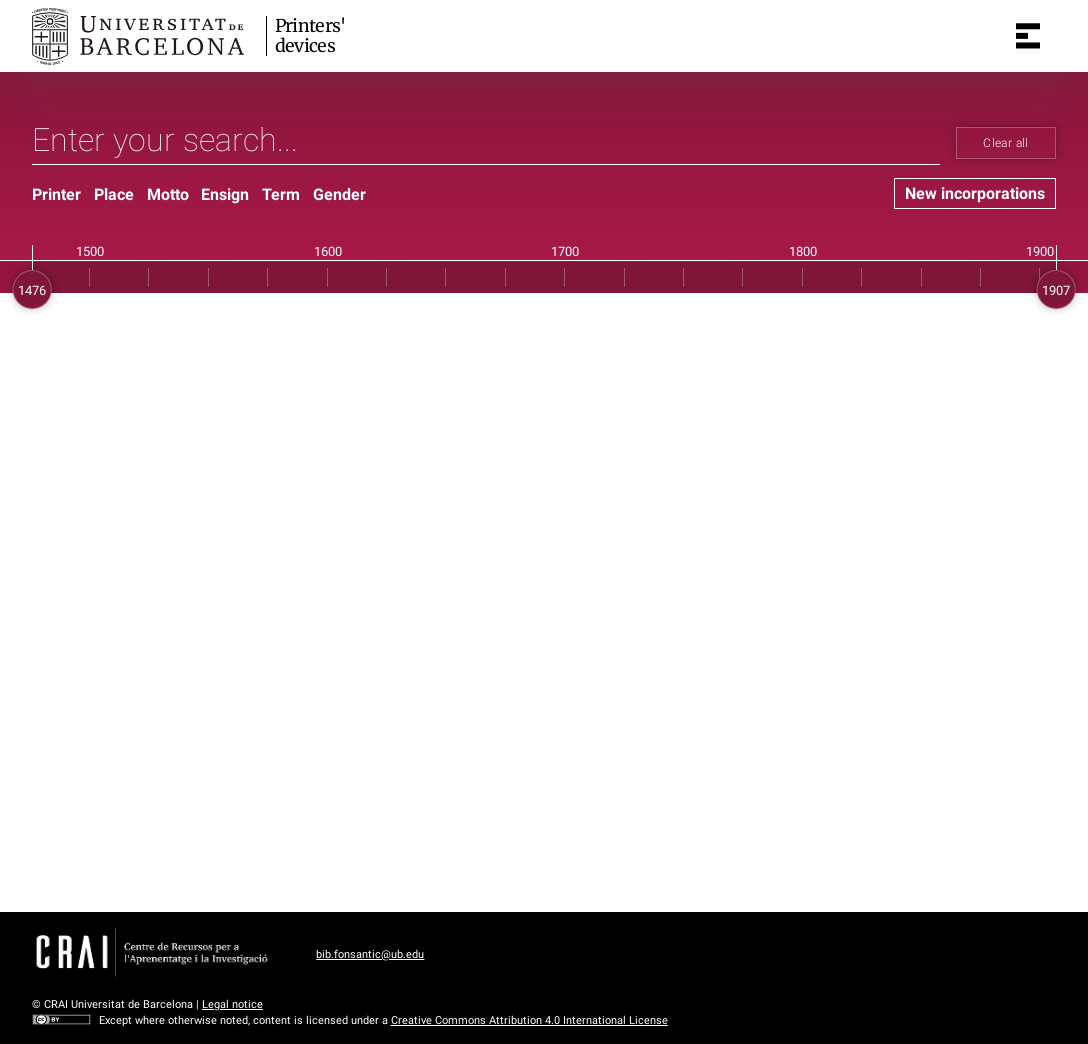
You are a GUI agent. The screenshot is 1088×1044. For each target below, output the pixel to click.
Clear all (1005, 143)
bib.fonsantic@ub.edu (370, 954)
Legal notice (232, 1004)
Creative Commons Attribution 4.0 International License (529, 1020)
